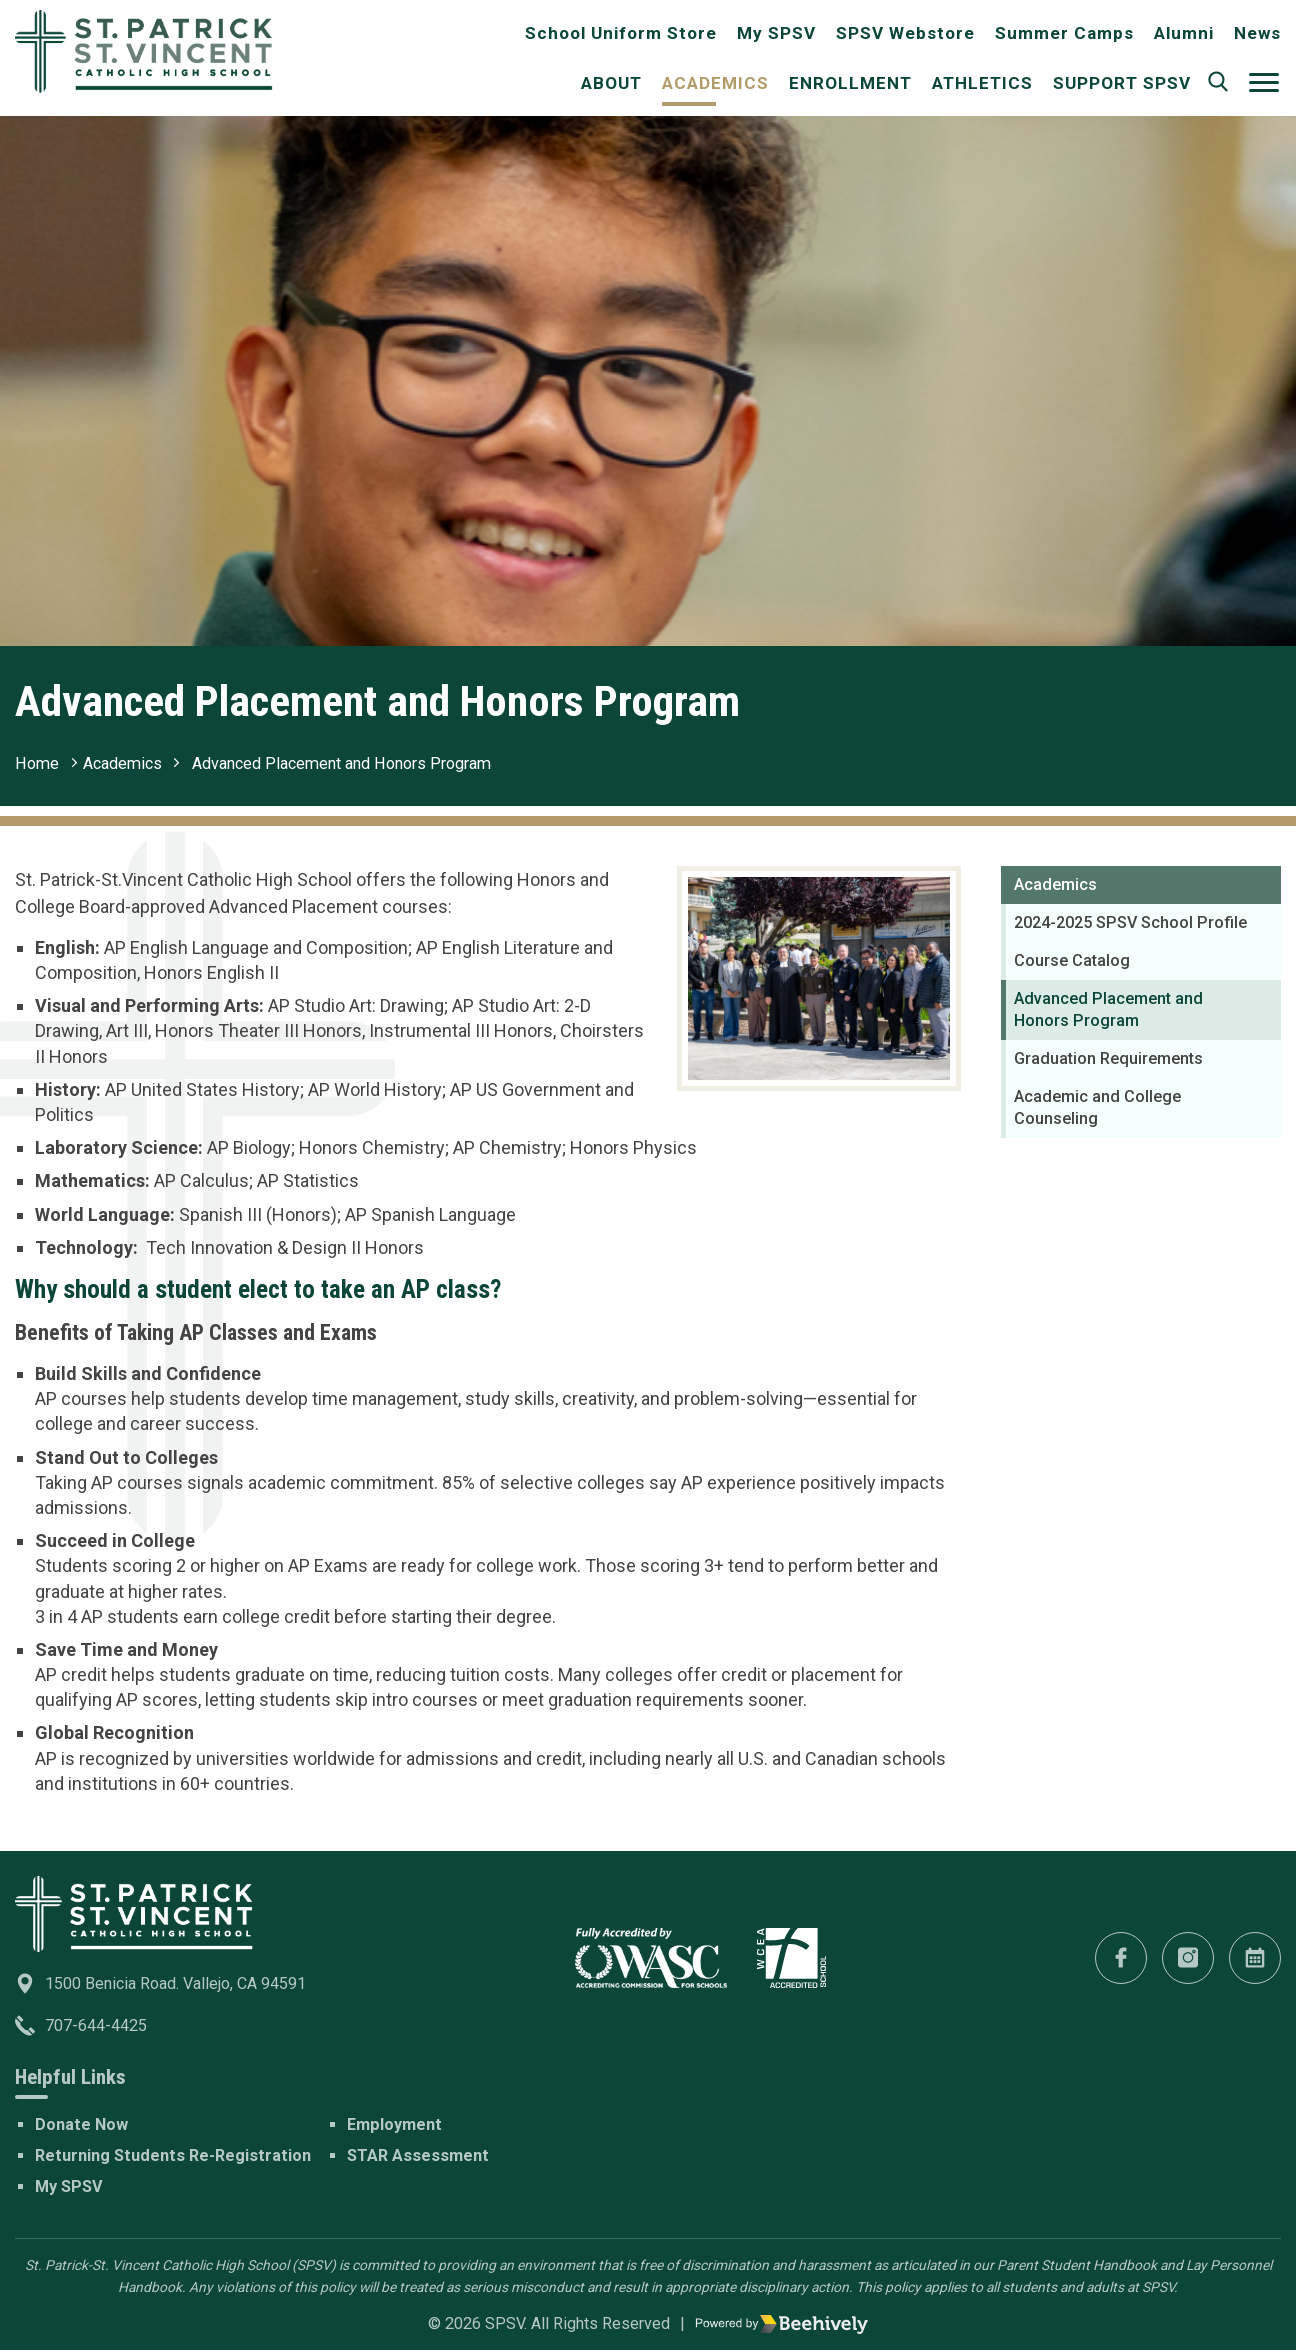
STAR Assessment (418, 2155)
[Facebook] (1121, 1958)
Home (37, 763)
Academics (715, 83)
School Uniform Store (621, 33)
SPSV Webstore (905, 33)
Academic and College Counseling (1097, 1107)
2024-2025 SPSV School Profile (1130, 922)
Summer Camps (1064, 33)
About (611, 83)
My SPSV (776, 33)
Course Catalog (1072, 960)
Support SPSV (1122, 83)
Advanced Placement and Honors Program (341, 763)
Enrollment (850, 83)
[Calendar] (1255, 1958)
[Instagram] (1188, 1958)
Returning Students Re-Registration (173, 2155)
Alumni (1184, 33)
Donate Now (81, 2124)
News (1257, 33)
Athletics (982, 83)
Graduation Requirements (1108, 1058)
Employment (394, 2124)
